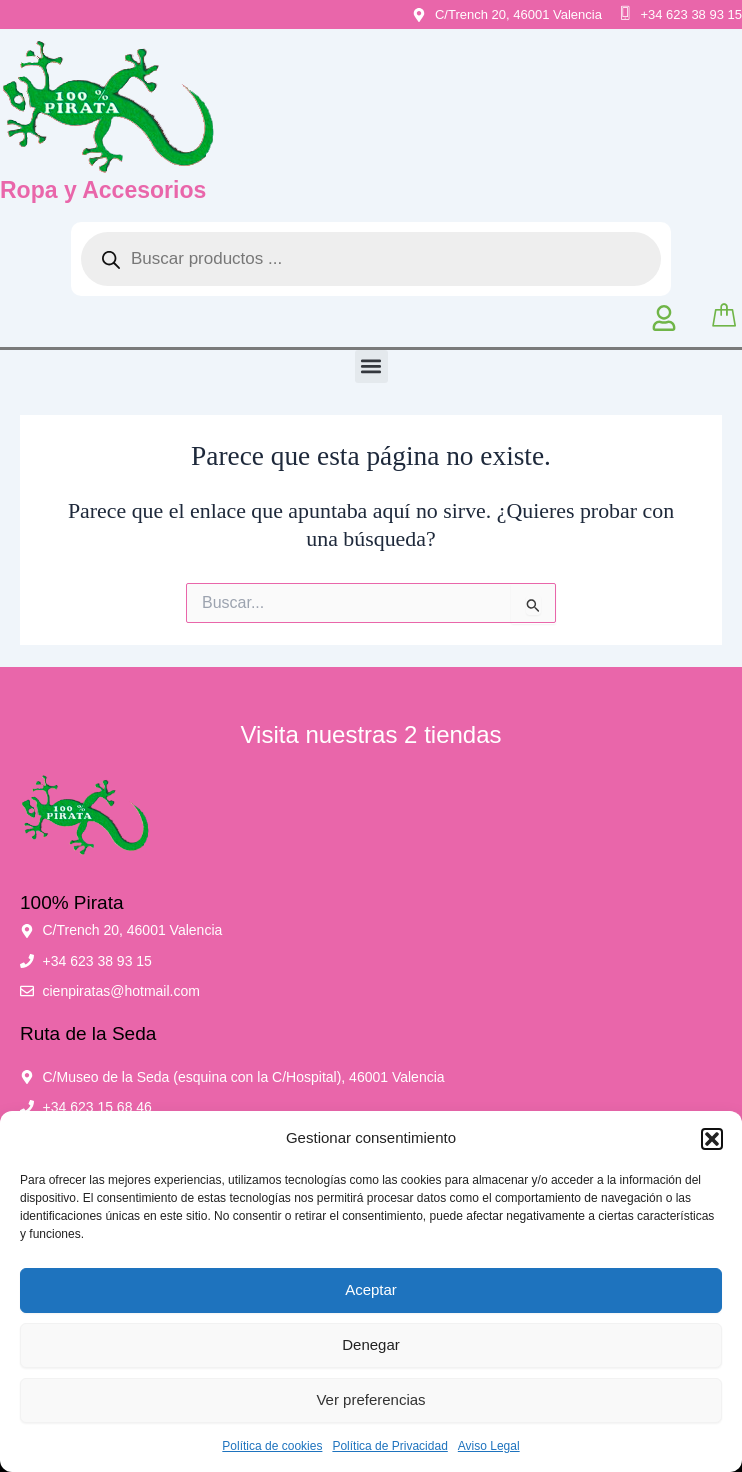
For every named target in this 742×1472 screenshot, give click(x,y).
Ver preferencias (370, 1399)
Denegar (371, 1344)
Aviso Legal (489, 1446)
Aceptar (371, 1289)
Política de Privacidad (389, 1446)
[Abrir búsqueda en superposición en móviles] (371, 259)
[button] (712, 1139)
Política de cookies (272, 1446)
